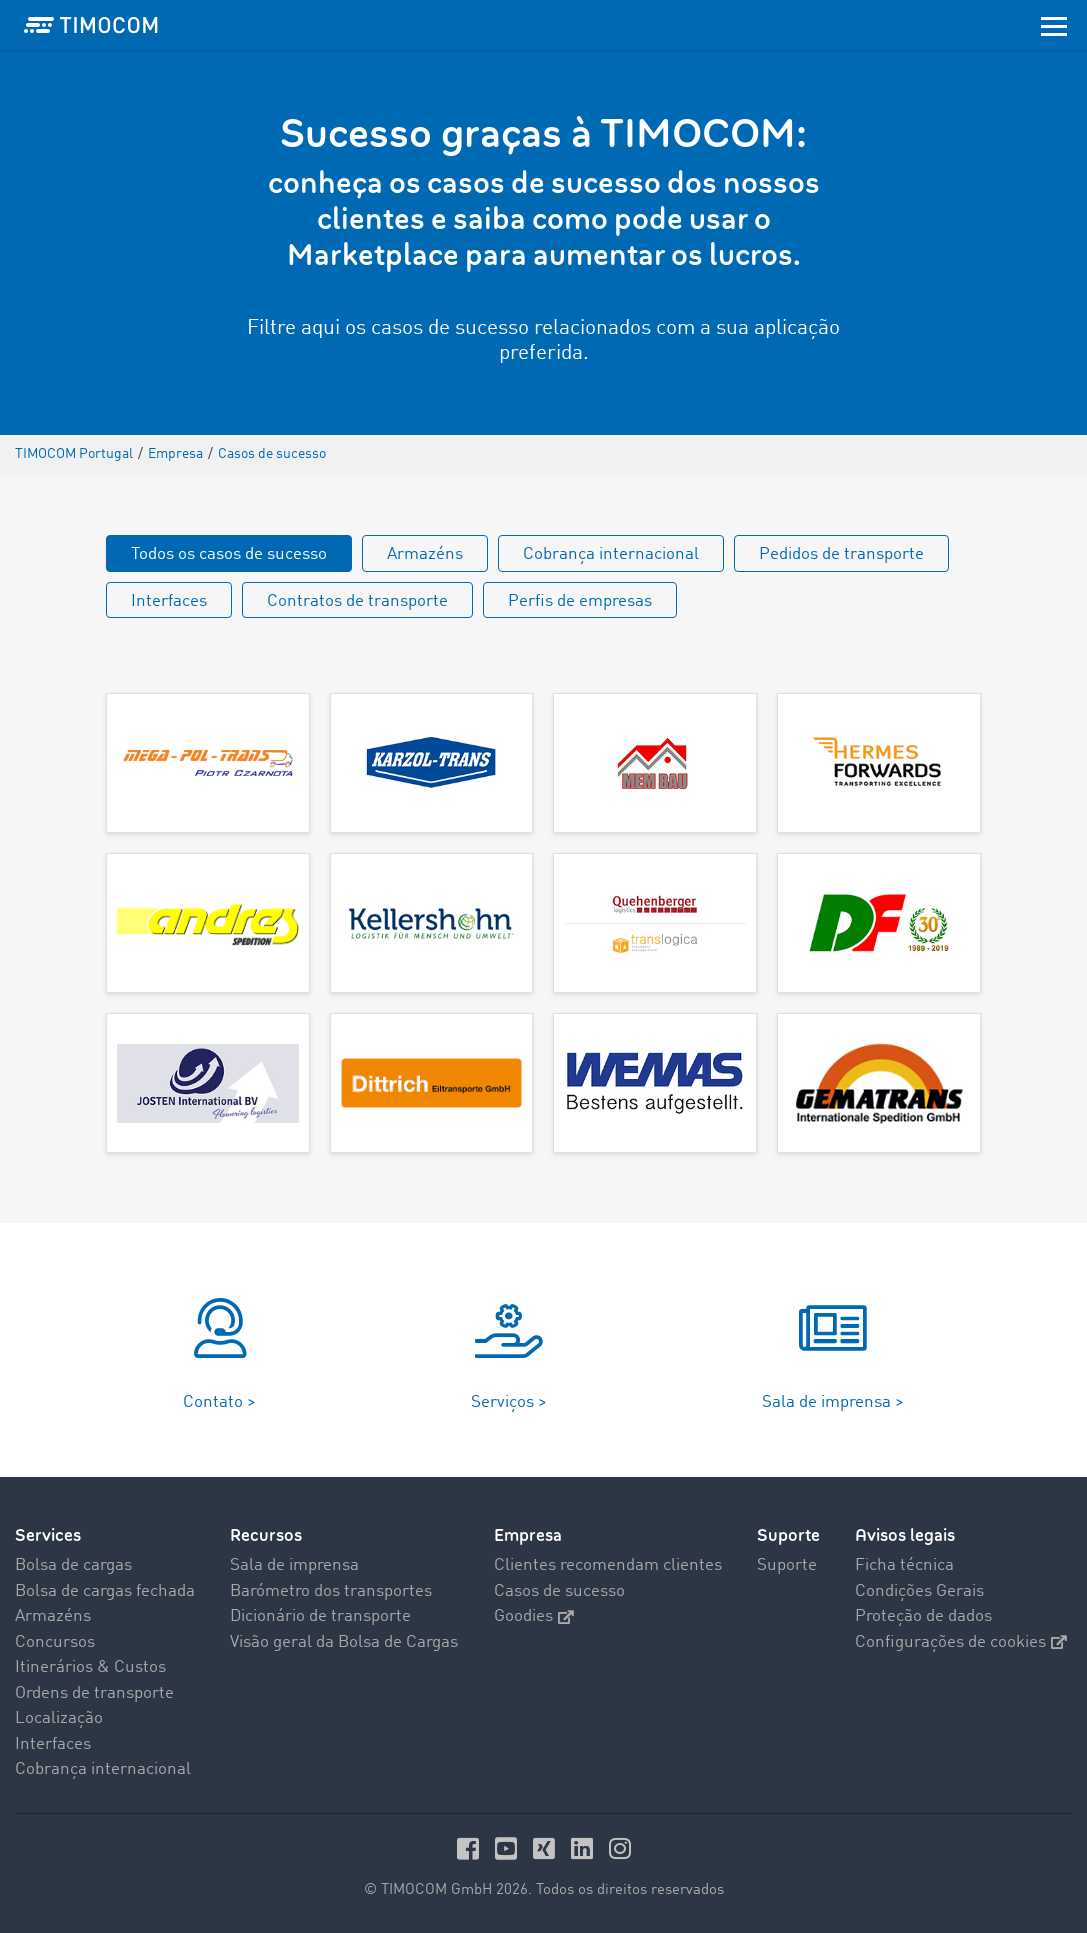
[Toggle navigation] (1054, 25)
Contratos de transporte (357, 601)
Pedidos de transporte (841, 554)
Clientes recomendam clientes (608, 1565)
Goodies (534, 1616)
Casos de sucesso (559, 1591)
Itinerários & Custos (90, 1667)
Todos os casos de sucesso (229, 554)
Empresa (528, 1535)
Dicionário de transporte (320, 1616)
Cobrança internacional (611, 554)
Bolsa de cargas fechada (105, 1591)
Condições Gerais (919, 1591)
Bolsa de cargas (73, 1565)
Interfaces (169, 601)
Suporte (788, 1535)
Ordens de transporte (94, 1693)
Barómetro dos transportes (331, 1591)
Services (48, 1535)
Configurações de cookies (961, 1642)
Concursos (55, 1642)
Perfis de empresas (580, 601)
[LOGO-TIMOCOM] (91, 25)
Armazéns (425, 554)
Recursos (266, 1535)
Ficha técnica (904, 1565)
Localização (59, 1718)
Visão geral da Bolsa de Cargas (344, 1642)
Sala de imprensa (294, 1565)
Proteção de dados (923, 1616)
